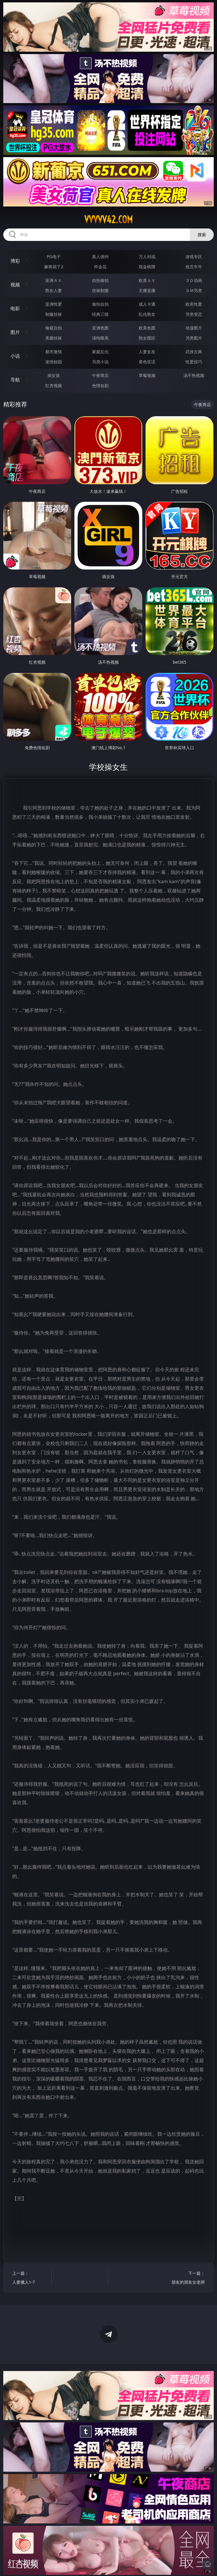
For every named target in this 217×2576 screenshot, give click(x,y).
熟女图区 (147, 338)
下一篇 (188, 2278)
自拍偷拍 (100, 280)
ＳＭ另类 (193, 290)
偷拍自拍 (100, 304)
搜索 (202, 234)
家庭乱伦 (100, 351)
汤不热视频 (193, 375)
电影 (15, 308)
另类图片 (193, 338)
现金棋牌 (147, 266)
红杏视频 (53, 385)
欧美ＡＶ (147, 280)
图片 (15, 332)
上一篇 (29, 2278)
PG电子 (54, 256)
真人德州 (100, 256)
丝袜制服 (100, 290)
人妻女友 (147, 351)
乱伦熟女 (147, 314)
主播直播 (147, 290)
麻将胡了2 (53, 266)
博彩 (15, 261)
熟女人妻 (53, 290)
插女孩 (53, 375)
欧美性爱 (193, 304)
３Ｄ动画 (193, 280)
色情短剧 (100, 385)
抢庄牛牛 (193, 266)
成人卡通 (147, 304)
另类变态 (193, 314)
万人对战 (147, 256)
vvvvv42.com (108, 219)
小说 (15, 356)
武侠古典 (193, 351)
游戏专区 (193, 256)
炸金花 (100, 266)
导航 (15, 379)
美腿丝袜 (53, 338)
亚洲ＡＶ (53, 280)
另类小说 (100, 362)
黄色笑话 (147, 362)
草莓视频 (147, 375)
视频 (15, 284)
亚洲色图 (100, 328)
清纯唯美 (100, 338)
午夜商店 (100, 375)
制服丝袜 (53, 314)
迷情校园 (53, 362)
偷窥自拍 (53, 328)
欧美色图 (147, 328)
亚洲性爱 (53, 304)
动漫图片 (193, 328)
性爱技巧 (193, 362)
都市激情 (53, 351)
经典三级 (100, 314)
